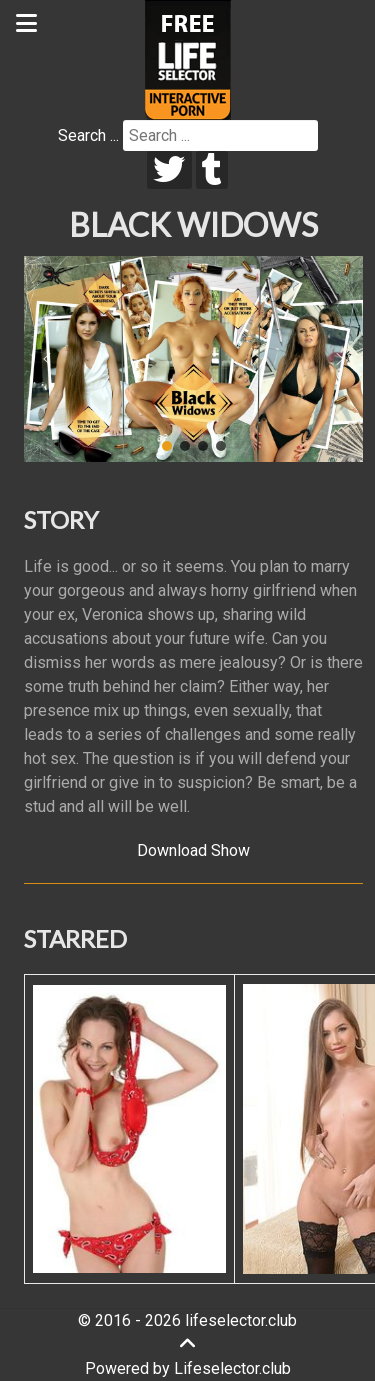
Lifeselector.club (232, 1368)
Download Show (193, 850)
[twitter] (169, 170)
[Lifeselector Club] (188, 58)
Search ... (88, 135)
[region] (193, 359)
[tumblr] (212, 170)
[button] (47, 359)
